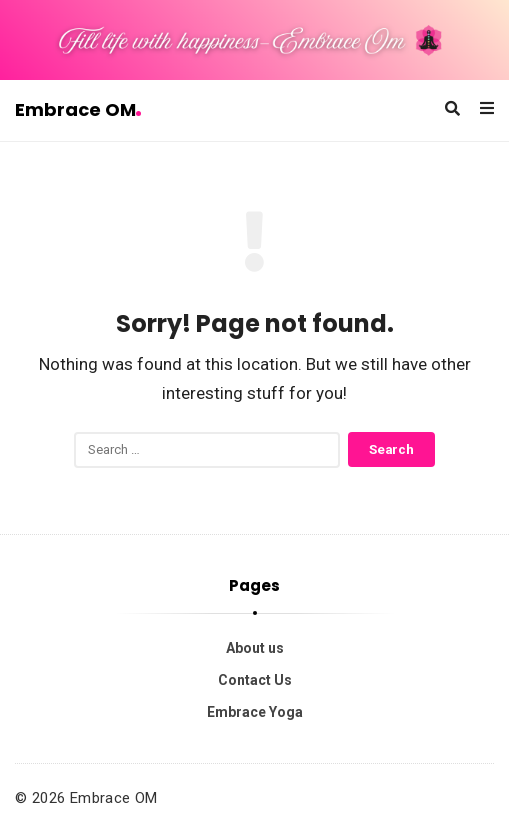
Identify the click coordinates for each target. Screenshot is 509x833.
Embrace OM (78, 109)
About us (255, 648)
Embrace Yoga (255, 712)
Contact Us (255, 680)
